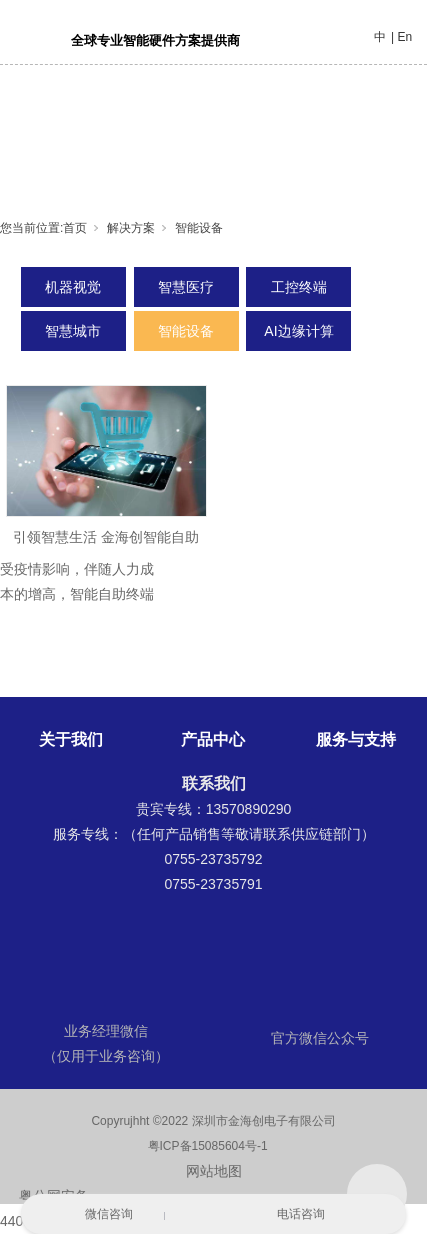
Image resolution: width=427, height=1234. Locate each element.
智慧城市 (73, 331)
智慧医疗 (186, 287)
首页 (75, 228)
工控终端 (299, 287)
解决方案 (131, 228)
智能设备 (199, 228)
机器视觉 (73, 287)
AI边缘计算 (298, 331)
